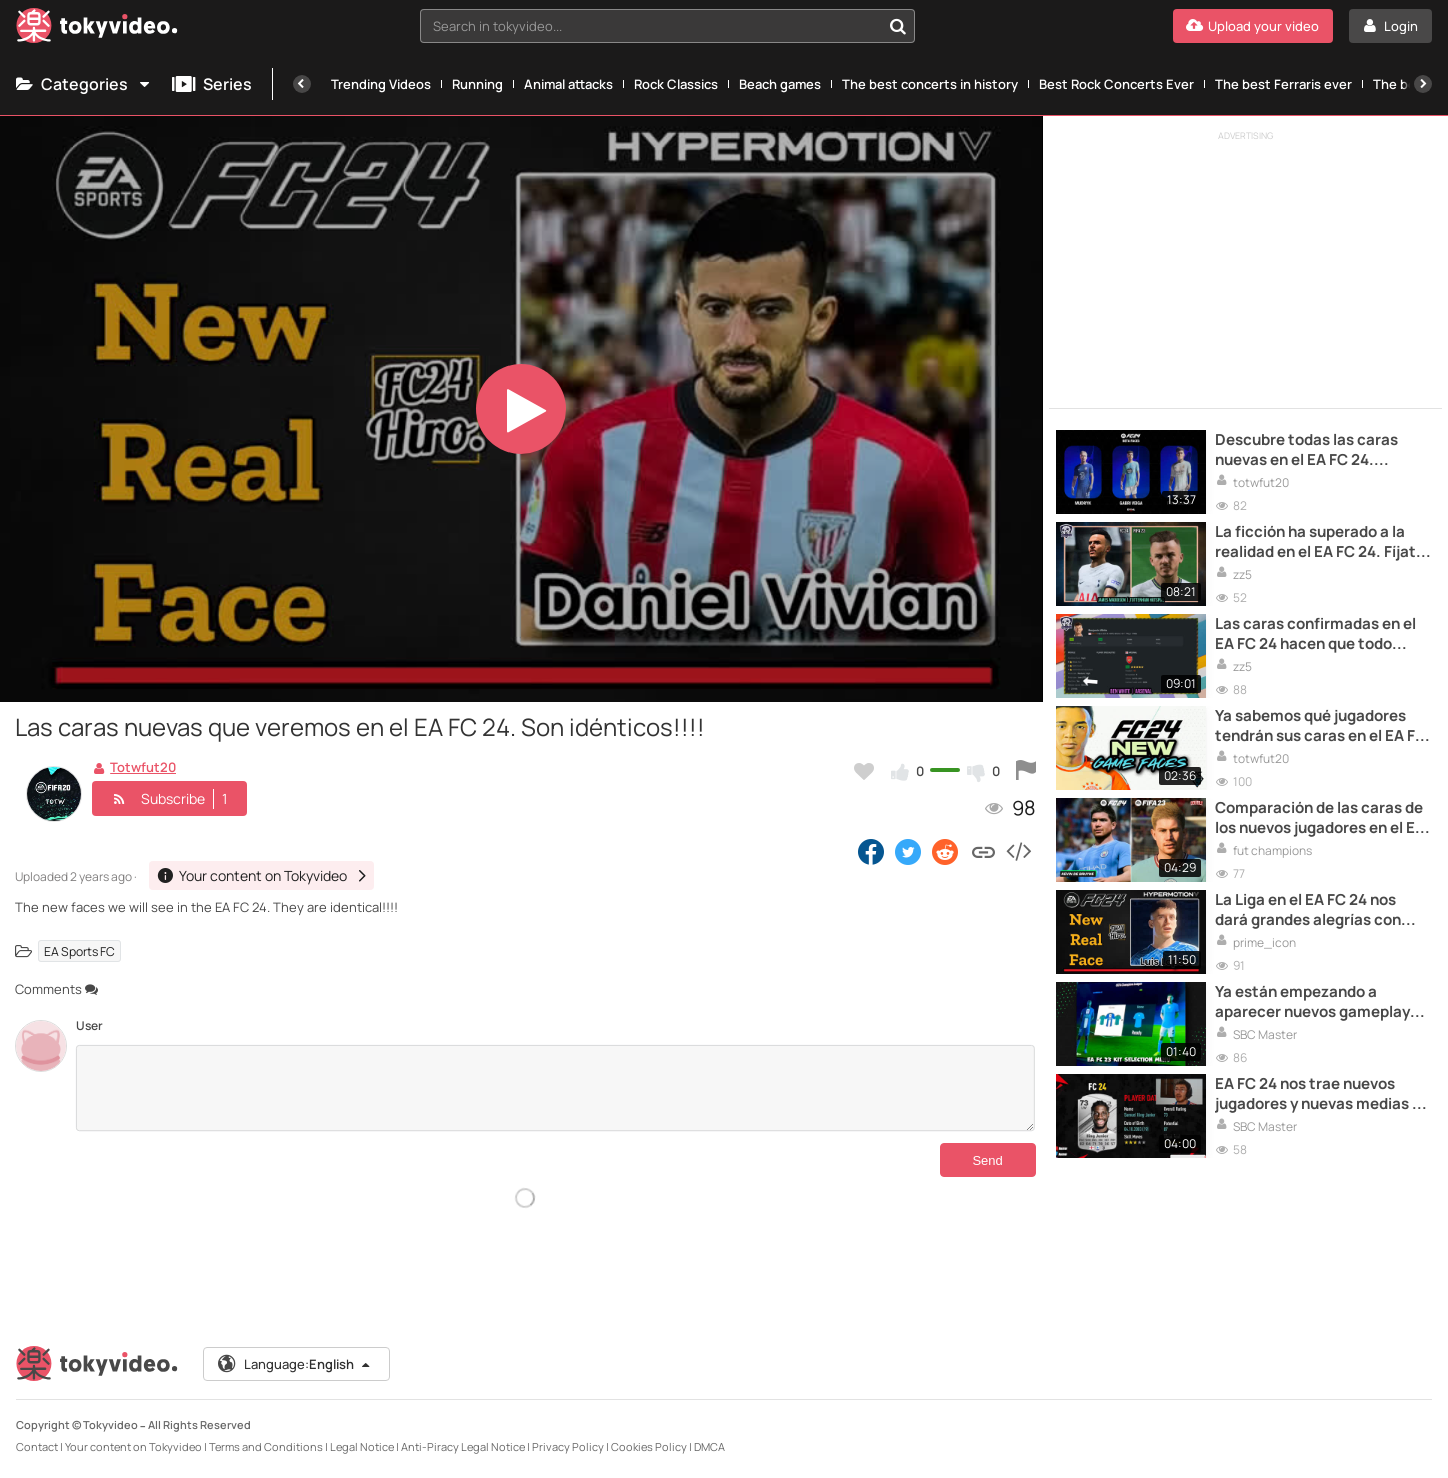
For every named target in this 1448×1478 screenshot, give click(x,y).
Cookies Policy (649, 1446)
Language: (295, 1364)
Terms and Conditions (266, 1446)
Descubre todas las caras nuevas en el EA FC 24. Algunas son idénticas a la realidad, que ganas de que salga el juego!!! (1311, 450)
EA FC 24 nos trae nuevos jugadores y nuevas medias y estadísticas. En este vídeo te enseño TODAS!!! (1322, 1094)
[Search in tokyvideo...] (898, 26)
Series (212, 84)
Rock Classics (676, 84)
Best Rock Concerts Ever (1116, 84)
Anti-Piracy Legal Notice (463, 1446)
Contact (37, 1446)
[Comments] (555, 1088)
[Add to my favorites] (864, 771)
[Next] (1423, 84)
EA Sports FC (79, 950)
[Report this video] (1026, 771)
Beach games (780, 84)
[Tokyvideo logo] (97, 29)
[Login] (1390, 26)
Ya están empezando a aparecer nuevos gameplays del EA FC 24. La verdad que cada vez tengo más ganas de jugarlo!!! (1321, 1002)
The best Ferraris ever (1283, 84)
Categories (84, 84)
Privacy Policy (568, 1446)
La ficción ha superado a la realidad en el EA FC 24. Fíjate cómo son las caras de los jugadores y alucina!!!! (1320, 542)
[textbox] (651, 26)
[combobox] (668, 26)
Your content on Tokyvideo (133, 1446)
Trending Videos (381, 84)
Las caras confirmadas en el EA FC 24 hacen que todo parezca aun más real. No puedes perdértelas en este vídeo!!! (1315, 634)
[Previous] (302, 84)
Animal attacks (568, 84)
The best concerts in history (930, 84)
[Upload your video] (1253, 26)
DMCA (709, 1446)
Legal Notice (362, 1446)
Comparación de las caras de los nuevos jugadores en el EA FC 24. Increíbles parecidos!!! (1320, 818)
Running (477, 84)
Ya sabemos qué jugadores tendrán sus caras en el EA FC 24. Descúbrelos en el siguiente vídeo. (1320, 726)
